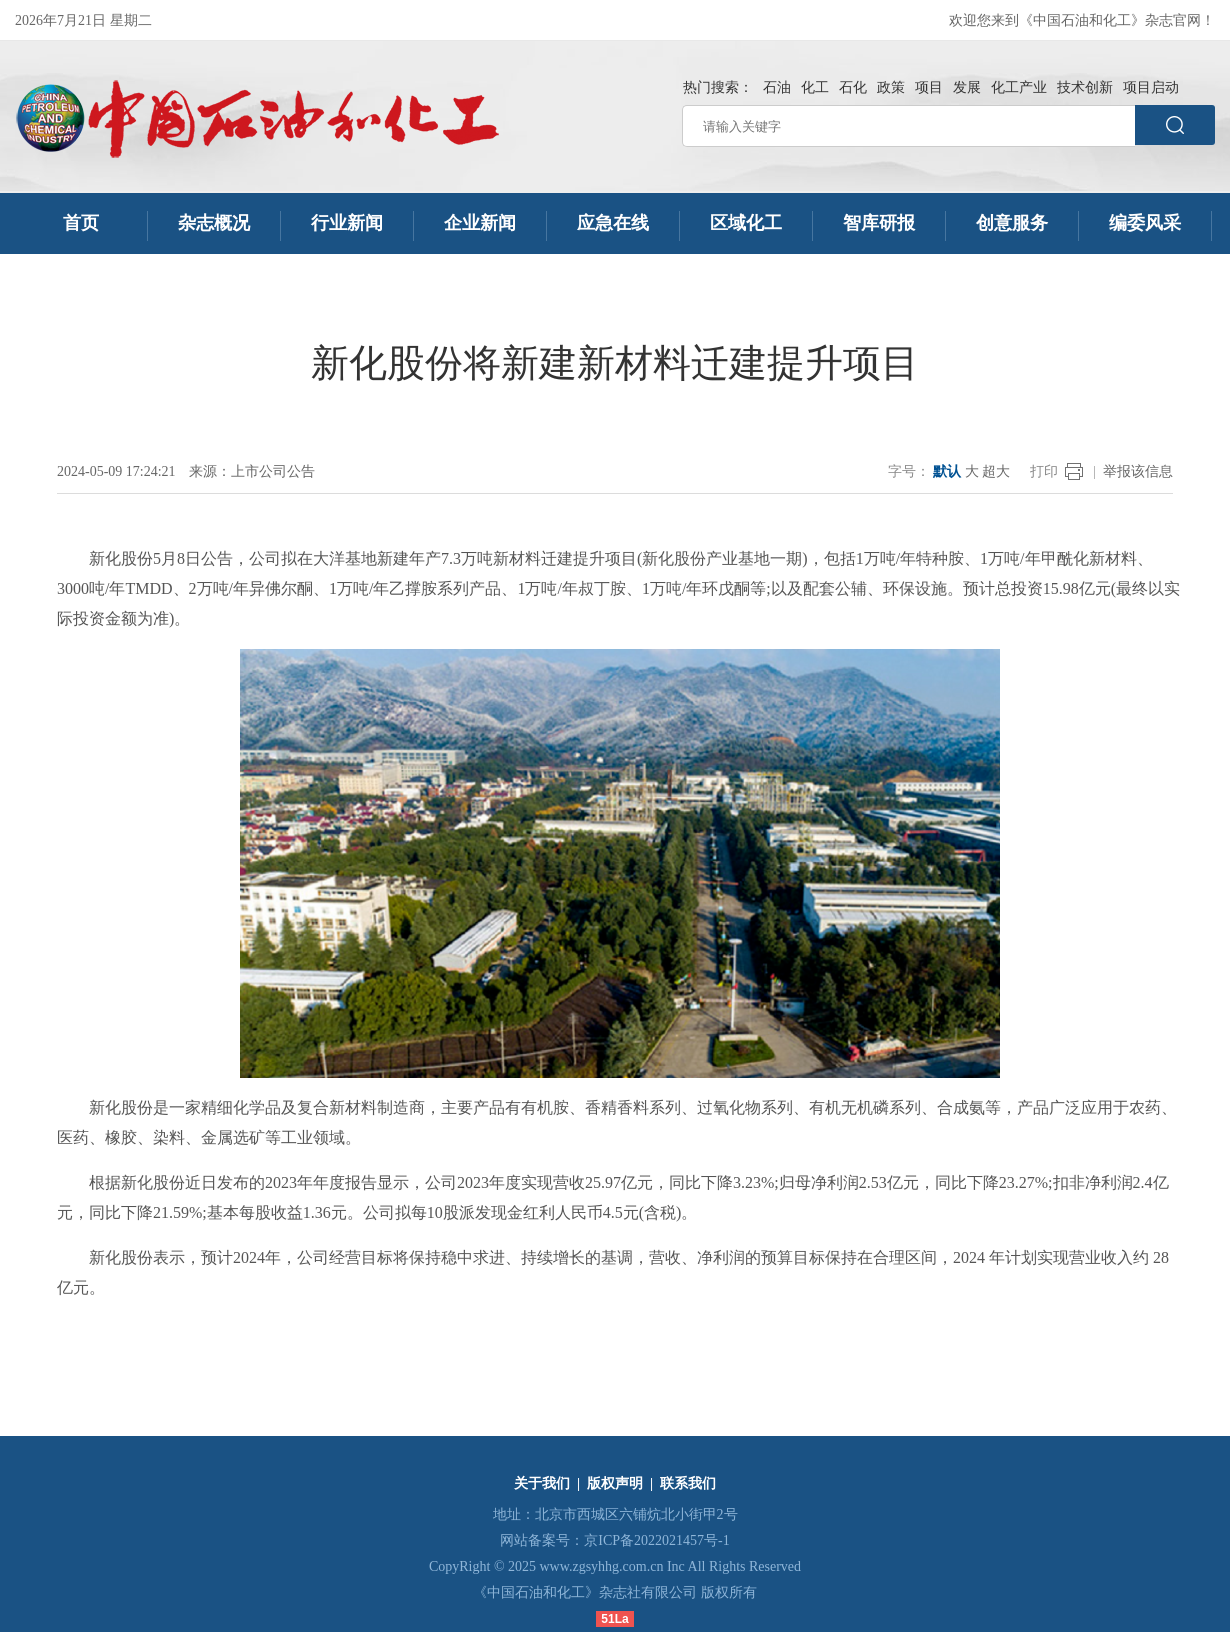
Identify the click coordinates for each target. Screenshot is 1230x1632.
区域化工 (746, 223)
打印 (1044, 471)
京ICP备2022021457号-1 (656, 1540)
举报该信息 (1138, 471)
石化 (853, 87)
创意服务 (1012, 223)
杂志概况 (214, 223)
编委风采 (1145, 223)
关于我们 (542, 1483)
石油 (777, 87)
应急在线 (613, 223)
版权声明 (615, 1483)
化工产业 (1019, 87)
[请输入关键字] (908, 126)
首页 (81, 223)
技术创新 (1085, 87)
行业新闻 (347, 223)
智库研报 (879, 223)
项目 (929, 87)
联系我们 (688, 1483)
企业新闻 (480, 223)
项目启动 (1151, 87)
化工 (815, 87)
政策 (891, 87)
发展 (967, 87)
